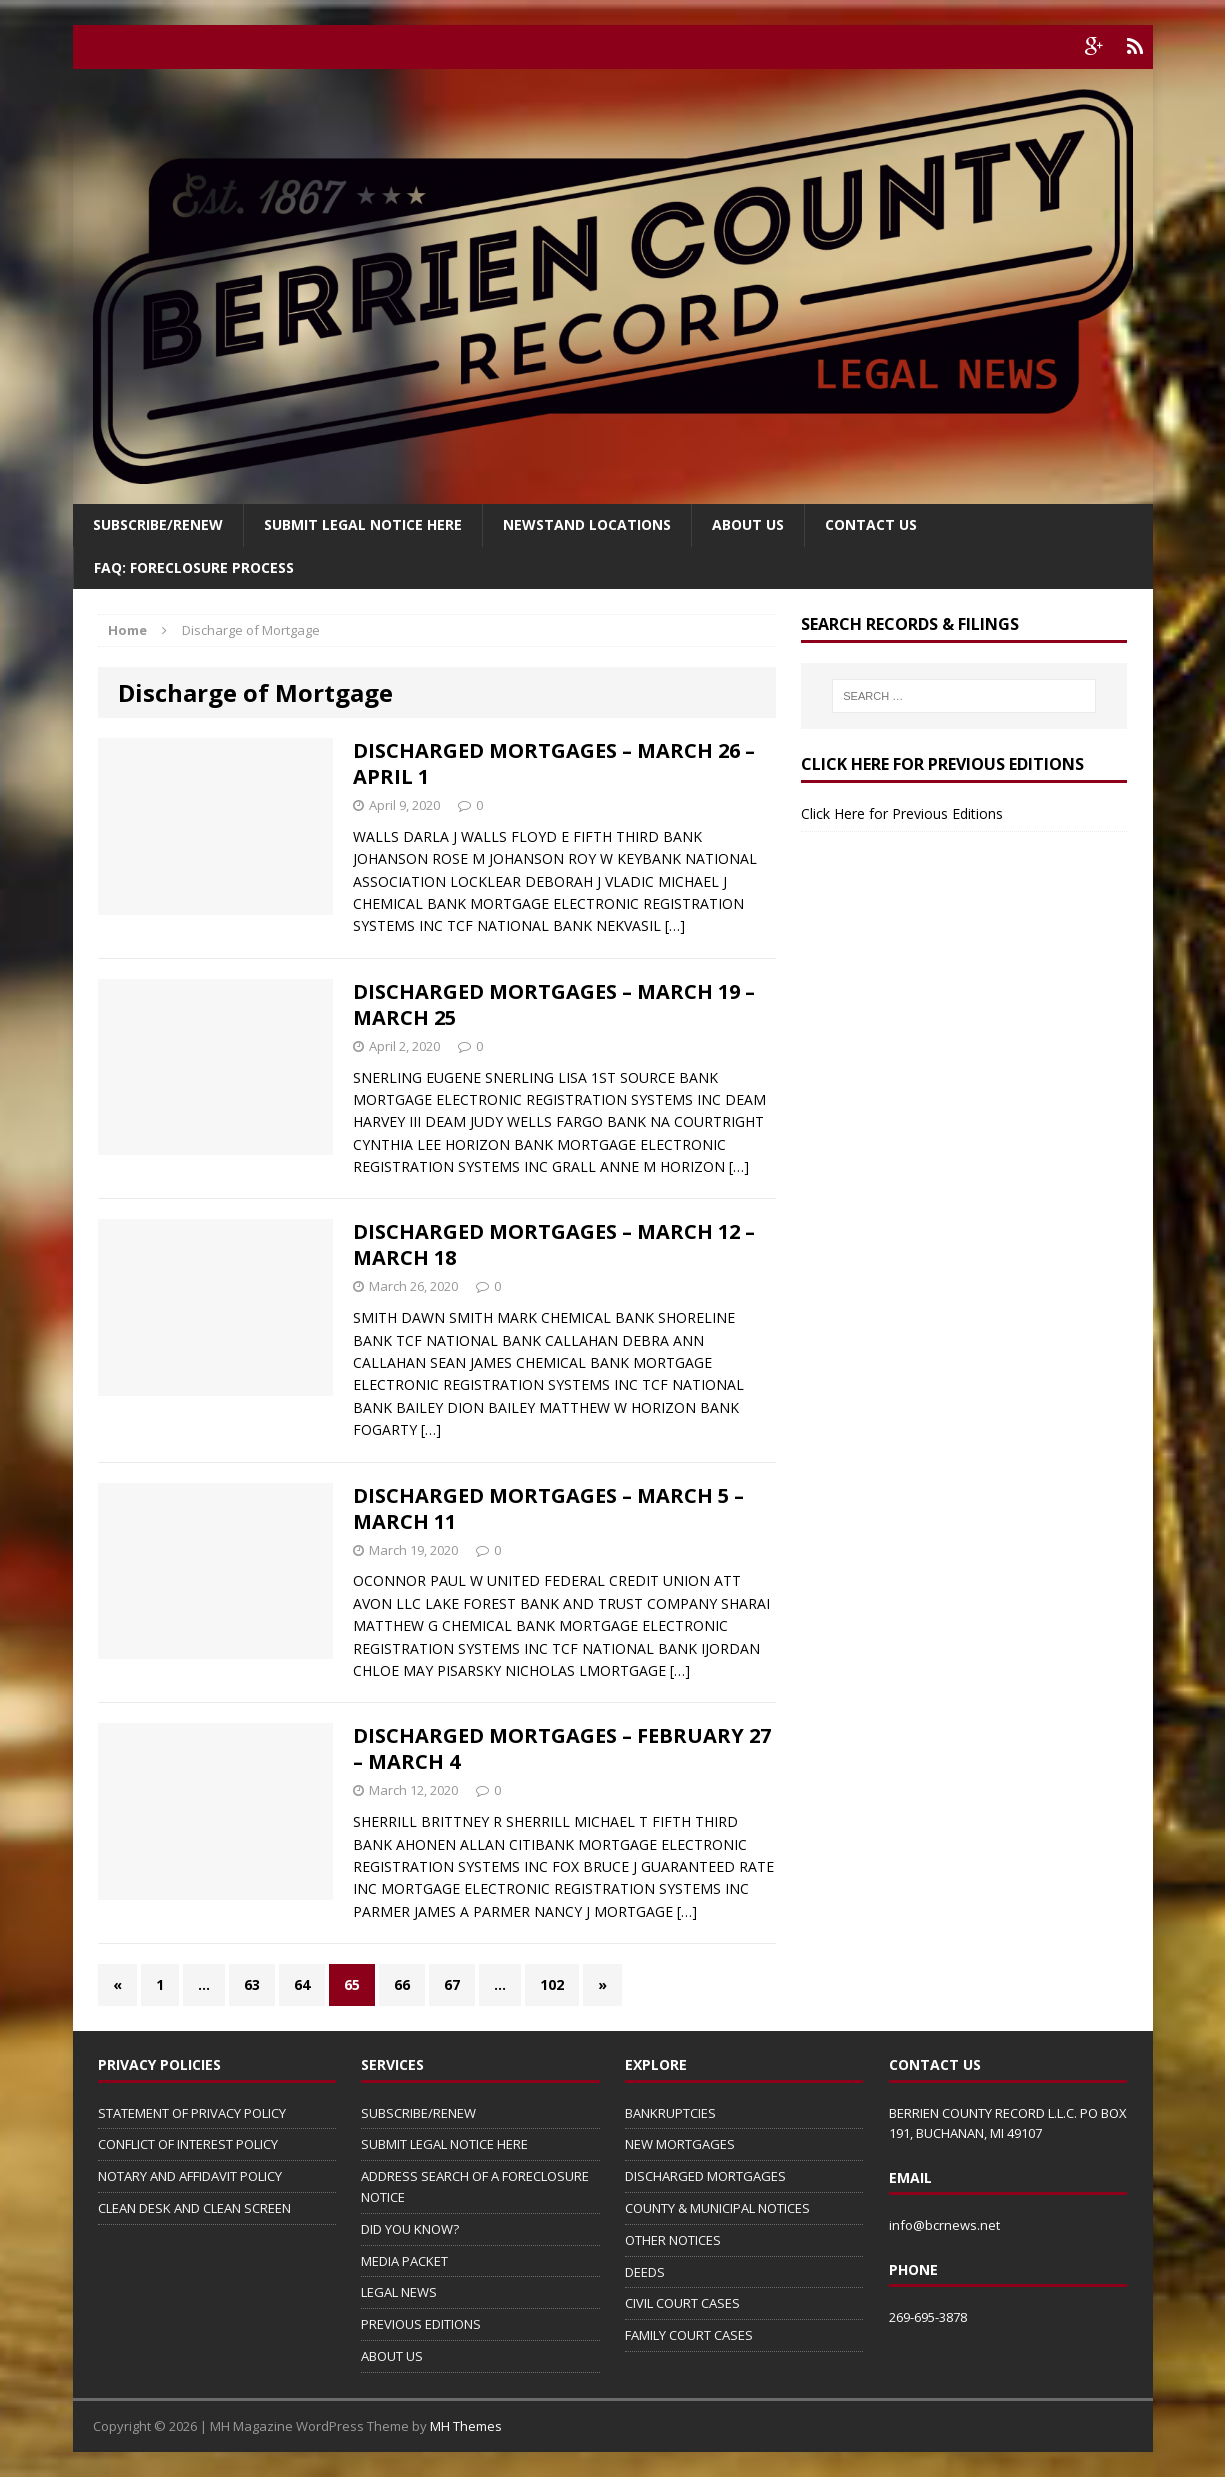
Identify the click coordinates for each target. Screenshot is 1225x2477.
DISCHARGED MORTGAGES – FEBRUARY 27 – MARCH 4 (562, 1748)
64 (302, 1984)
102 (552, 1984)
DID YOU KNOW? (410, 2229)
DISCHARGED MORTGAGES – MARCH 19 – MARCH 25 (554, 1004)
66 (402, 1984)
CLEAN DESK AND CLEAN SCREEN (194, 2208)
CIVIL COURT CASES (682, 2303)
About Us (748, 524)
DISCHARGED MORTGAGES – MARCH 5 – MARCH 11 (548, 1508)
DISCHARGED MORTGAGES (705, 2176)
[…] (675, 925)
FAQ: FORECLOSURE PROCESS (194, 567)
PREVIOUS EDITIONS (421, 2324)
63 (252, 1984)
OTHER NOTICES (673, 2240)
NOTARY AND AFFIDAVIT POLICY (190, 2176)
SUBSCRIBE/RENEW (418, 2113)
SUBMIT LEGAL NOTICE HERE (363, 524)
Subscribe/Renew (158, 524)
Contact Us (871, 524)
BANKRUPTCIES (670, 2113)
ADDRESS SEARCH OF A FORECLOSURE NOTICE (475, 2186)
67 (452, 1984)
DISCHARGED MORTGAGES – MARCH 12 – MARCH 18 (554, 1244)
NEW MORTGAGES (680, 2144)
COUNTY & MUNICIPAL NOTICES (717, 2208)
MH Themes (466, 2426)
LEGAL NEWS (399, 2292)
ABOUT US (392, 2356)
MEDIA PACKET (404, 2261)
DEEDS (645, 2272)
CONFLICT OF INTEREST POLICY (188, 2144)
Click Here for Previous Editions (902, 813)
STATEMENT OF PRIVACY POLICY (192, 2113)
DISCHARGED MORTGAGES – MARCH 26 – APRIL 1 (554, 763)
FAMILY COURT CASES (689, 2335)
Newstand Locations (587, 524)
